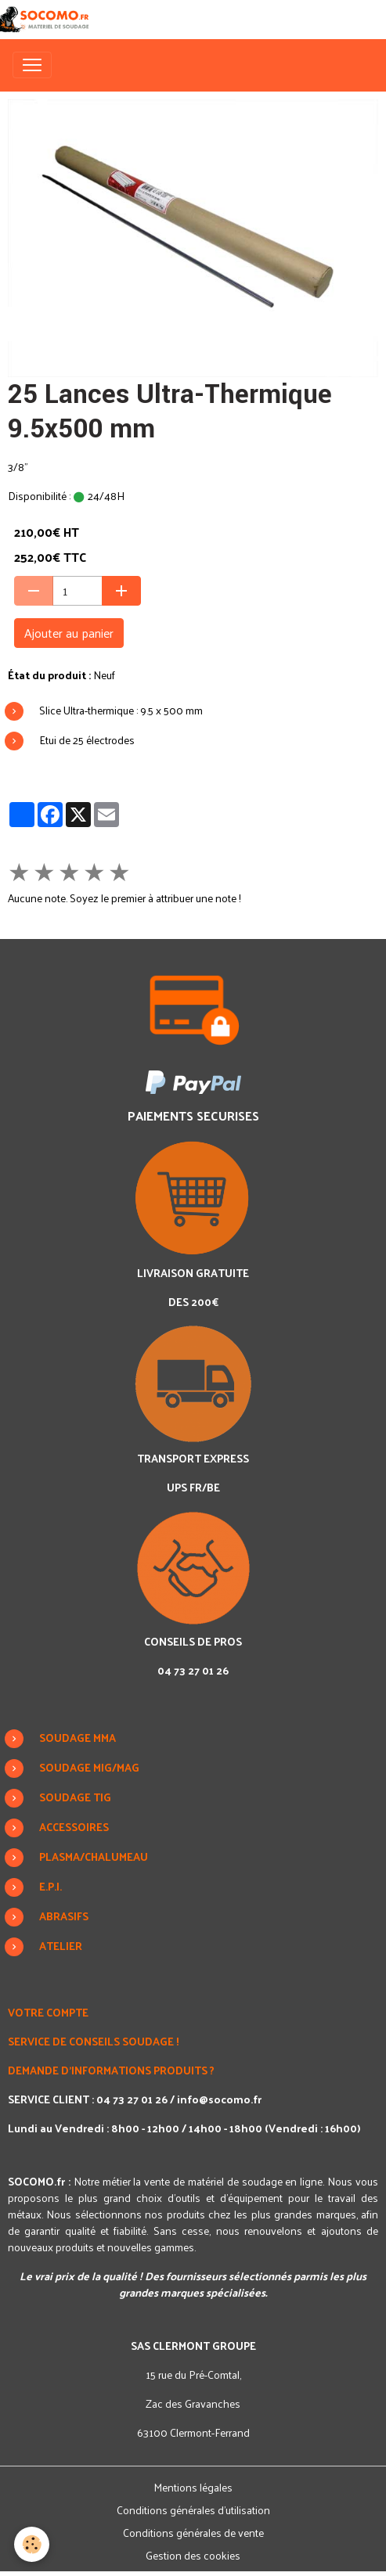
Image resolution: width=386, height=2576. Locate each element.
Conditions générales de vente (193, 2532)
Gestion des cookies (193, 2555)
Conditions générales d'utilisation (193, 2510)
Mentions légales (193, 2487)
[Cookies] (31, 2544)
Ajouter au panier (69, 632)
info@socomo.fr (219, 2099)
